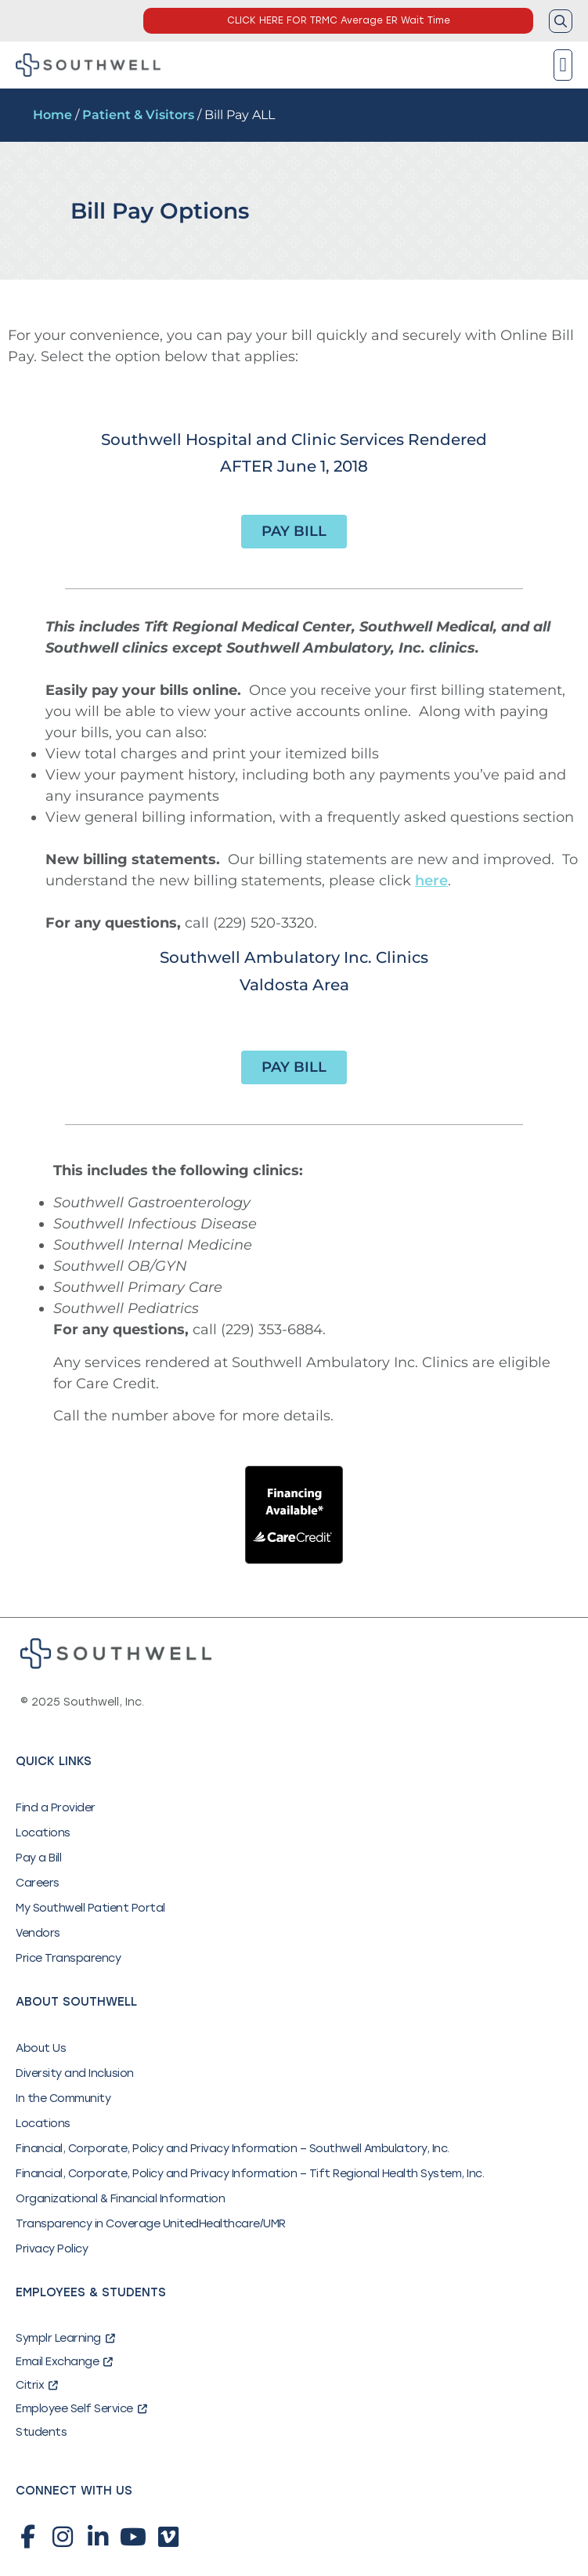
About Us (41, 2048)
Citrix (37, 2385)
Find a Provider (56, 1807)
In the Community (63, 2098)
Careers (38, 1883)
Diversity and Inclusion (75, 2073)
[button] (563, 65)
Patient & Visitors (138, 114)
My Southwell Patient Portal (90, 1908)
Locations (43, 1833)
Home (52, 114)
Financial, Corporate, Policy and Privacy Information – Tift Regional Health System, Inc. (250, 2173)
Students (41, 2432)
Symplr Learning (65, 2338)
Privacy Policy (52, 2249)
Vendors (38, 1933)
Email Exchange (64, 2361)
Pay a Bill (38, 1858)
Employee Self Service (81, 2408)
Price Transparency (68, 1958)
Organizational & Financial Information (120, 2198)
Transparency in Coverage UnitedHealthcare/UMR (151, 2223)
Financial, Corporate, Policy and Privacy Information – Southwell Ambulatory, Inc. (232, 2148)
